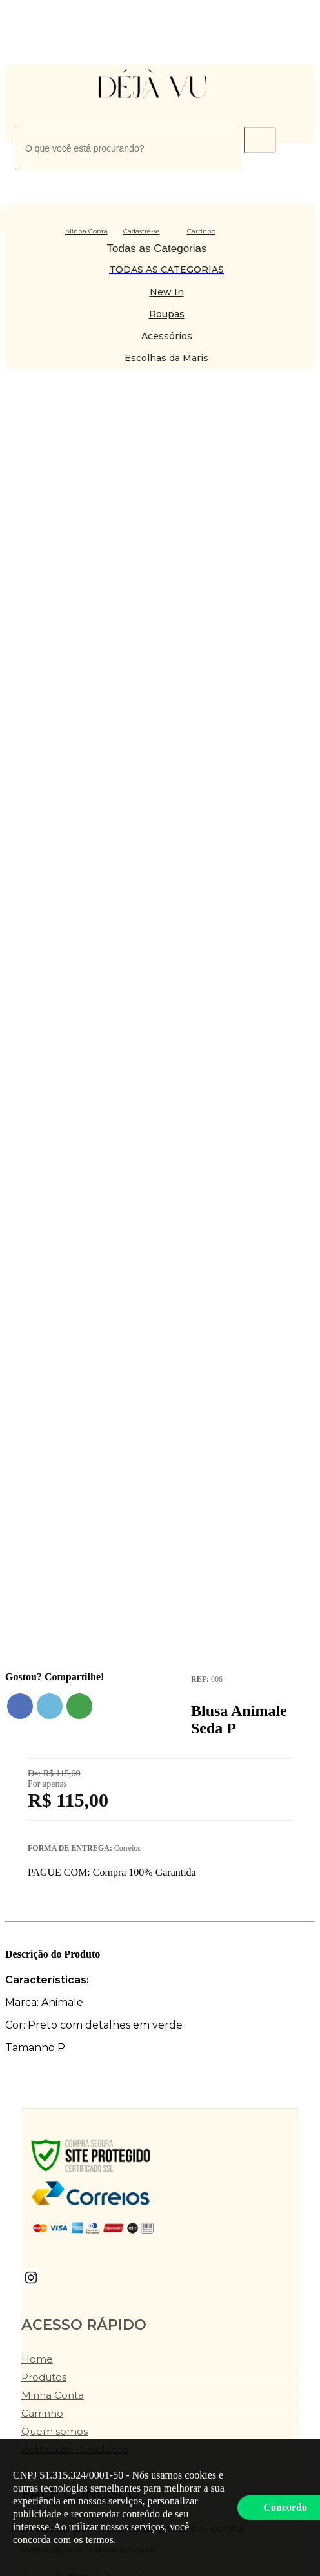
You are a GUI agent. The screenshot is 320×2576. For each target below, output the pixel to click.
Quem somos (54, 2431)
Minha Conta (52, 2395)
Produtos (43, 2377)
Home (37, 2359)
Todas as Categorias (157, 248)
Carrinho (42, 2413)
